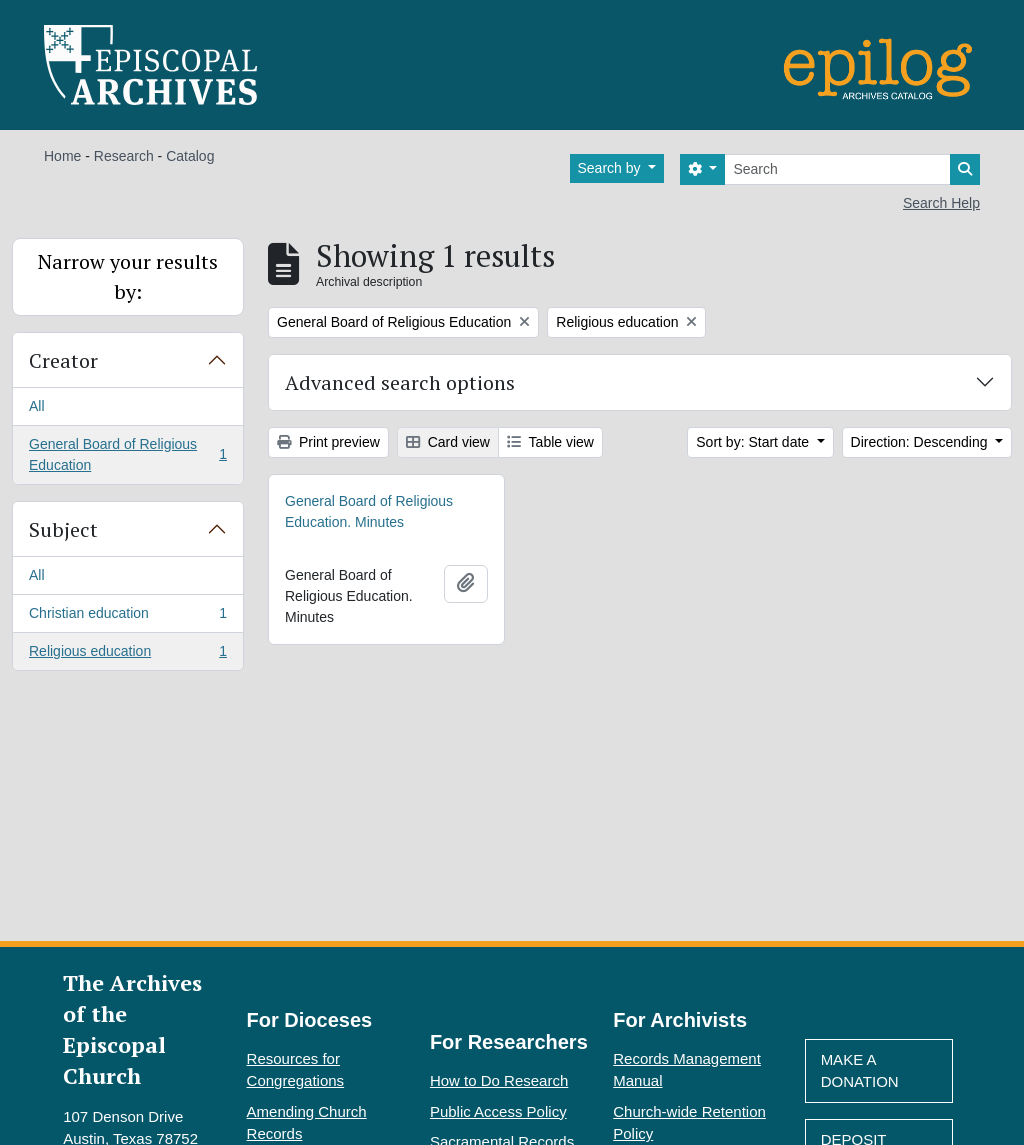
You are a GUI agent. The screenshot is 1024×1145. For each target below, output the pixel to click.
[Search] (837, 169)
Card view (448, 442)
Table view (550, 442)
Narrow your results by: (128, 276)
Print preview (328, 442)
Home (62, 156)
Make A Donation (860, 1071)
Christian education (127, 617)
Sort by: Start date (754, 442)
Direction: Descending (921, 442)
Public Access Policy (498, 1111)
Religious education (127, 655)
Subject (63, 529)
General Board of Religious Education (127, 454)
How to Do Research (499, 1080)
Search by (611, 168)
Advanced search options (400, 382)
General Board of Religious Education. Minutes (369, 511)
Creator (63, 360)
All (37, 406)
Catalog (190, 156)
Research (124, 156)
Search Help (941, 203)
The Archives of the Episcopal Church (132, 1029)
